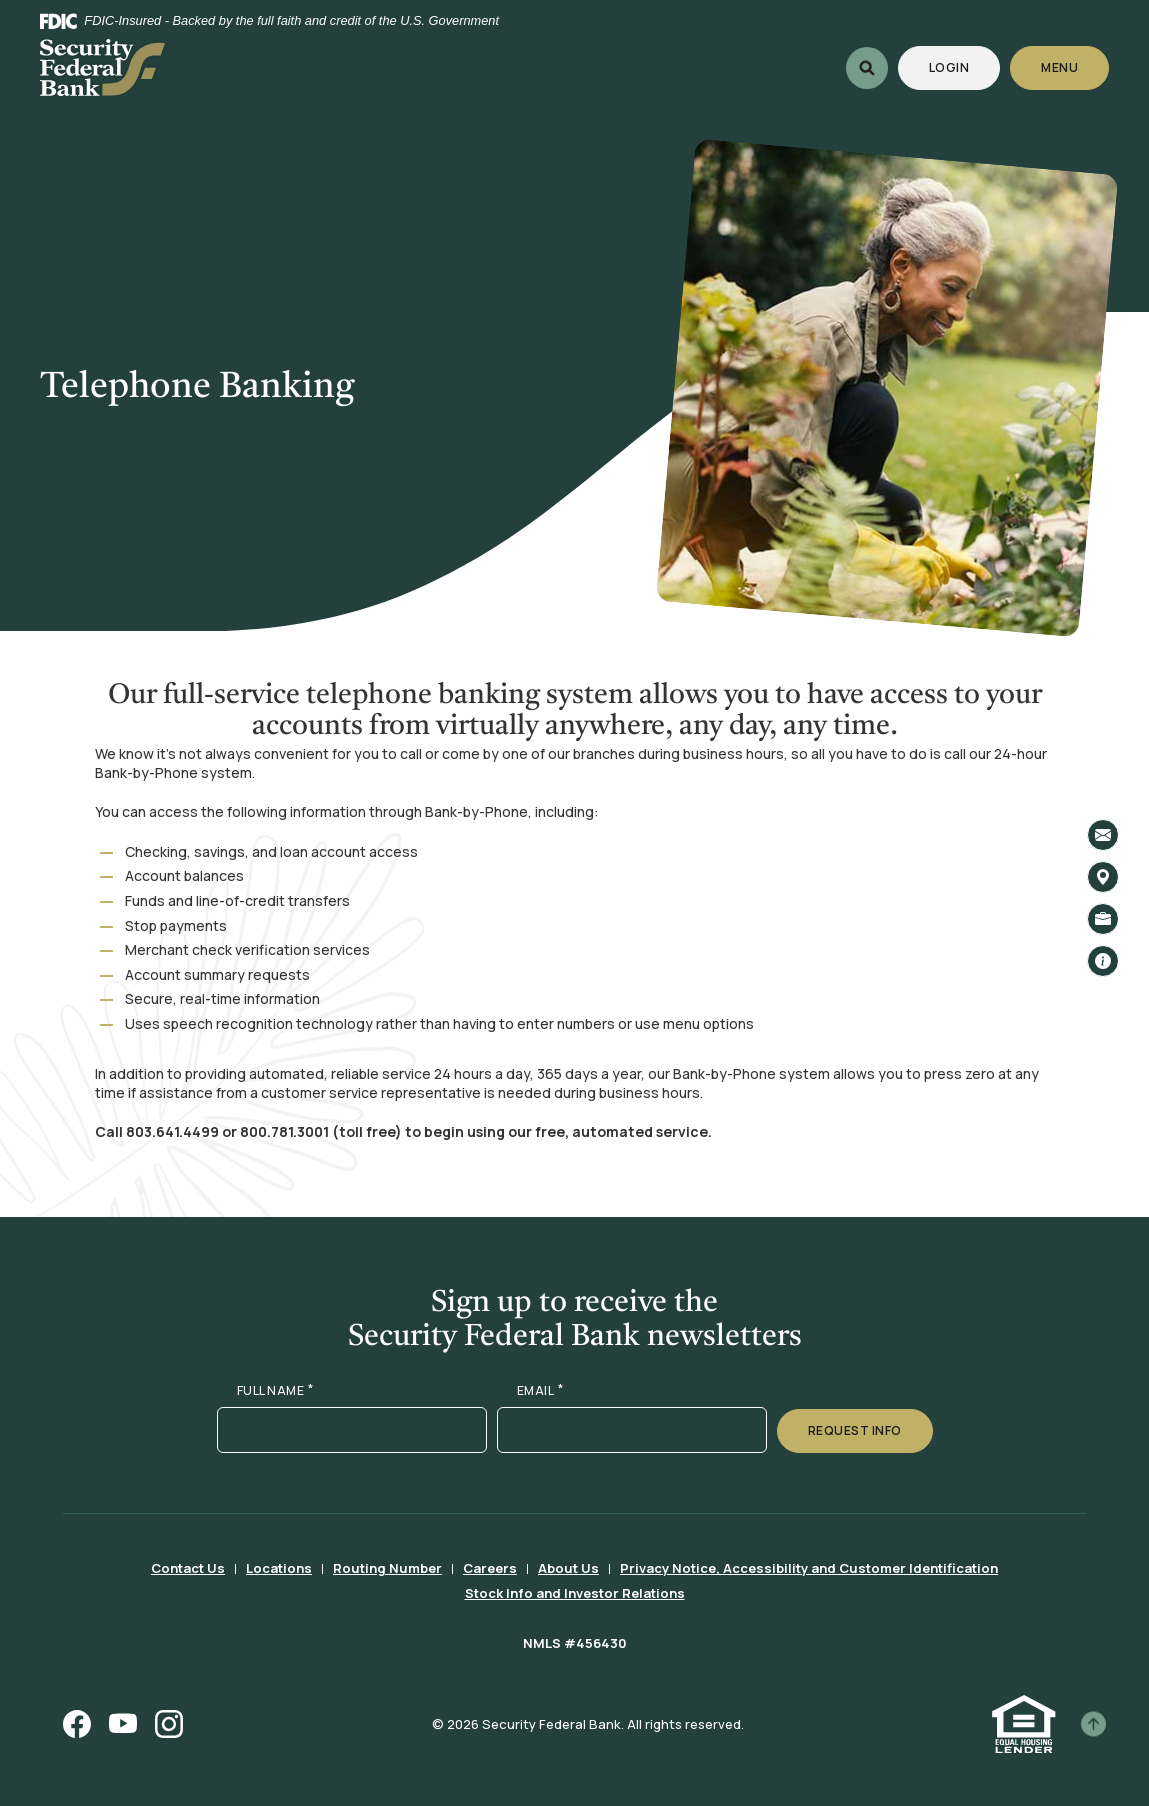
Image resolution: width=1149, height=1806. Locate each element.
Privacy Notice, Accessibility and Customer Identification (809, 1568)
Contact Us (188, 1568)
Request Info (855, 1430)
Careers (490, 1568)
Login (964, 67)
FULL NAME (275, 1391)
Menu (1060, 67)
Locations (279, 1568)
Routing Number (387, 1568)
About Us (568, 1568)
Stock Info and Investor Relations (575, 1593)
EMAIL (540, 1391)
